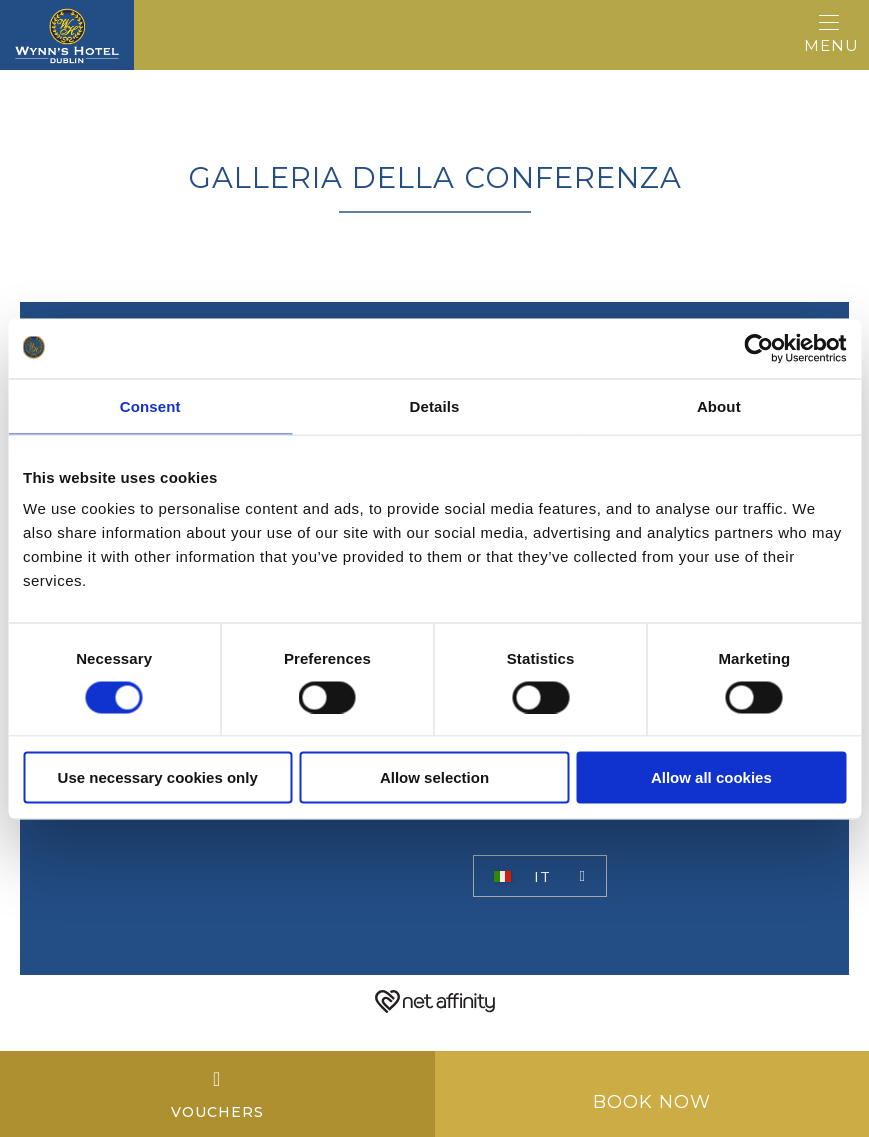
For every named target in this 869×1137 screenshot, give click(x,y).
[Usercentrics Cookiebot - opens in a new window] (758, 348)
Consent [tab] (150, 405)
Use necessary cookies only (158, 777)
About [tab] (719, 405)
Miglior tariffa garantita (599, 837)
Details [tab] (435, 405)
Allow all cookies (711, 777)
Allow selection (434, 777)
